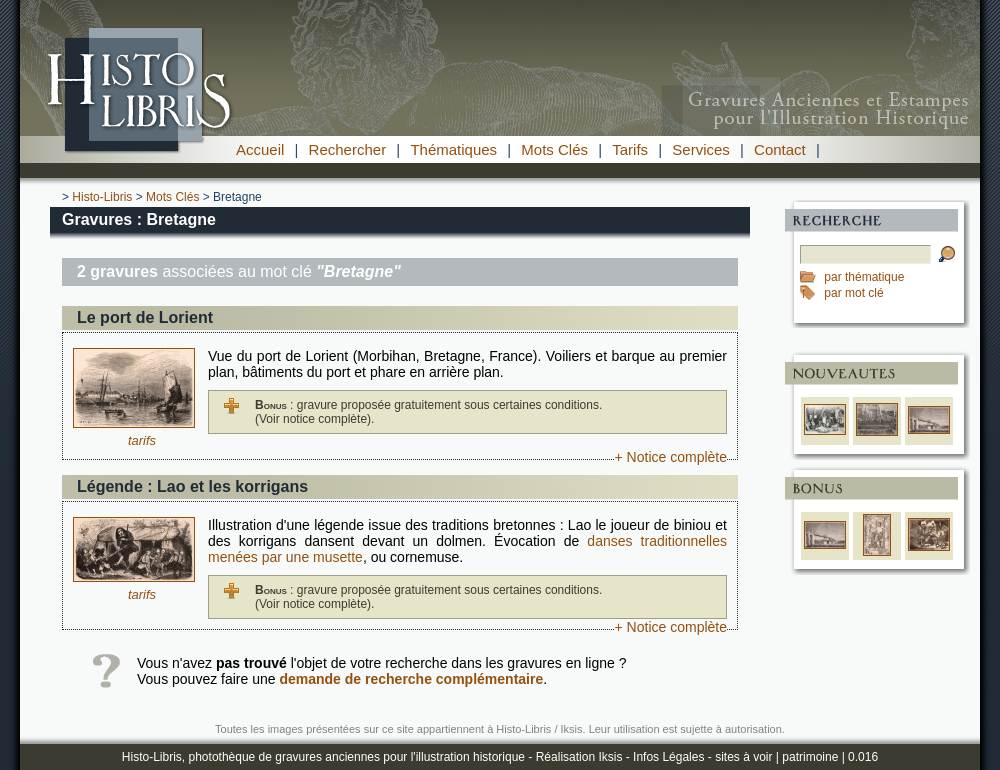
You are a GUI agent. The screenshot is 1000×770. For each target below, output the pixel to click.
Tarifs (630, 149)
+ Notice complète (671, 457)
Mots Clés (554, 149)
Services (701, 149)
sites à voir (743, 757)
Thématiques (453, 149)
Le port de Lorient (145, 317)
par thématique (864, 277)
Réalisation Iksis (579, 757)
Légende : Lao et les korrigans (192, 486)
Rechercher (348, 149)
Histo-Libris (102, 197)
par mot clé (853, 293)
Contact (780, 149)
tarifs (142, 440)
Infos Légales (668, 757)
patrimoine (810, 757)
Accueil (260, 149)
